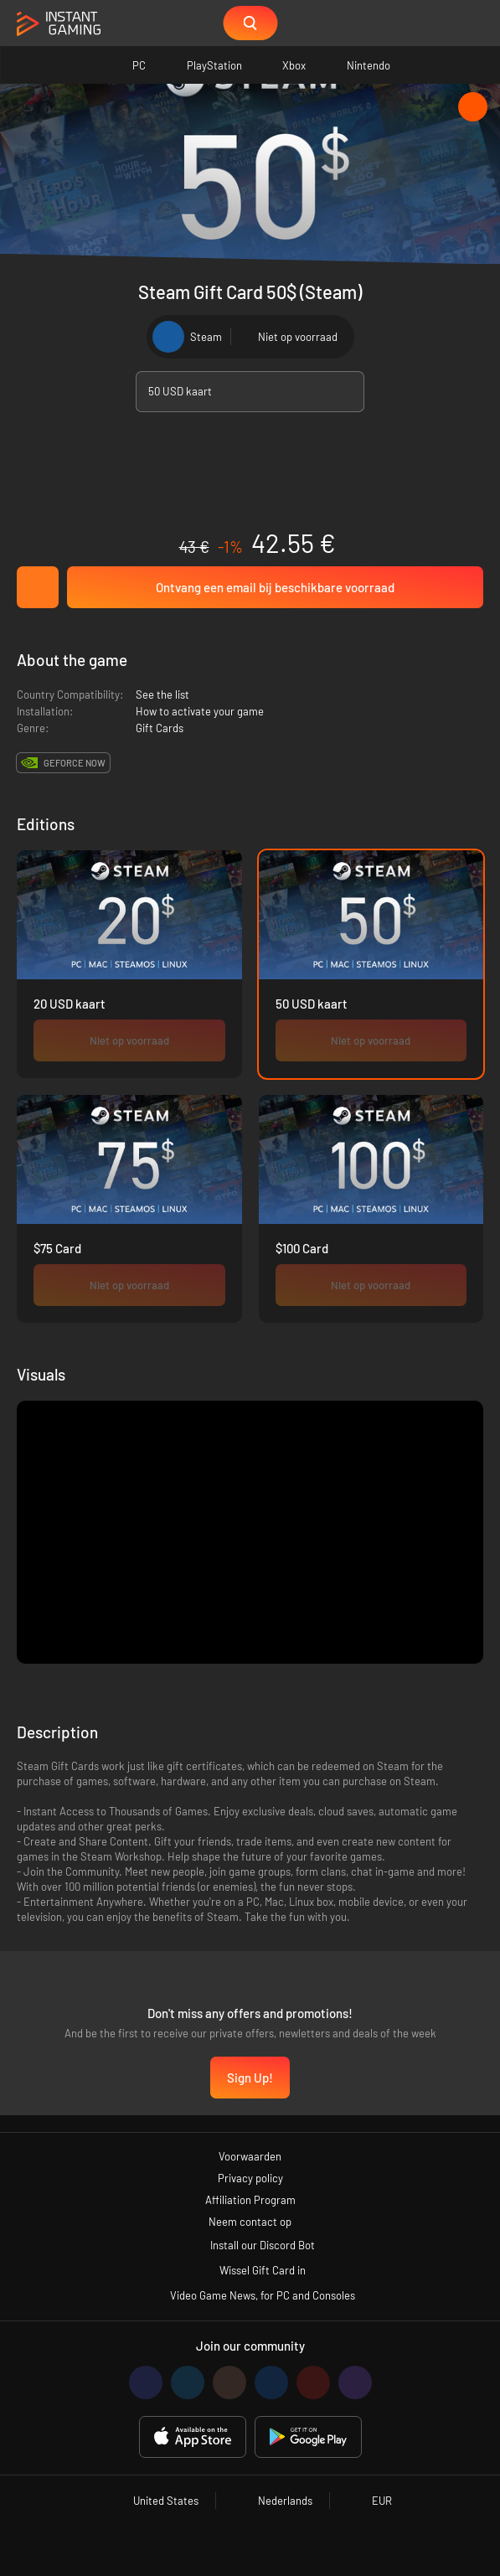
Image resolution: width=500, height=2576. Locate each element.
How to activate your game (200, 711)
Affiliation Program (250, 2200)
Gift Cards (159, 728)
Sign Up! (250, 2077)
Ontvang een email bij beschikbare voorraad (275, 587)
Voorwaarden (250, 2156)
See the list (162, 694)
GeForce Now (75, 762)
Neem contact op (250, 2221)
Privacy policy (250, 2178)
